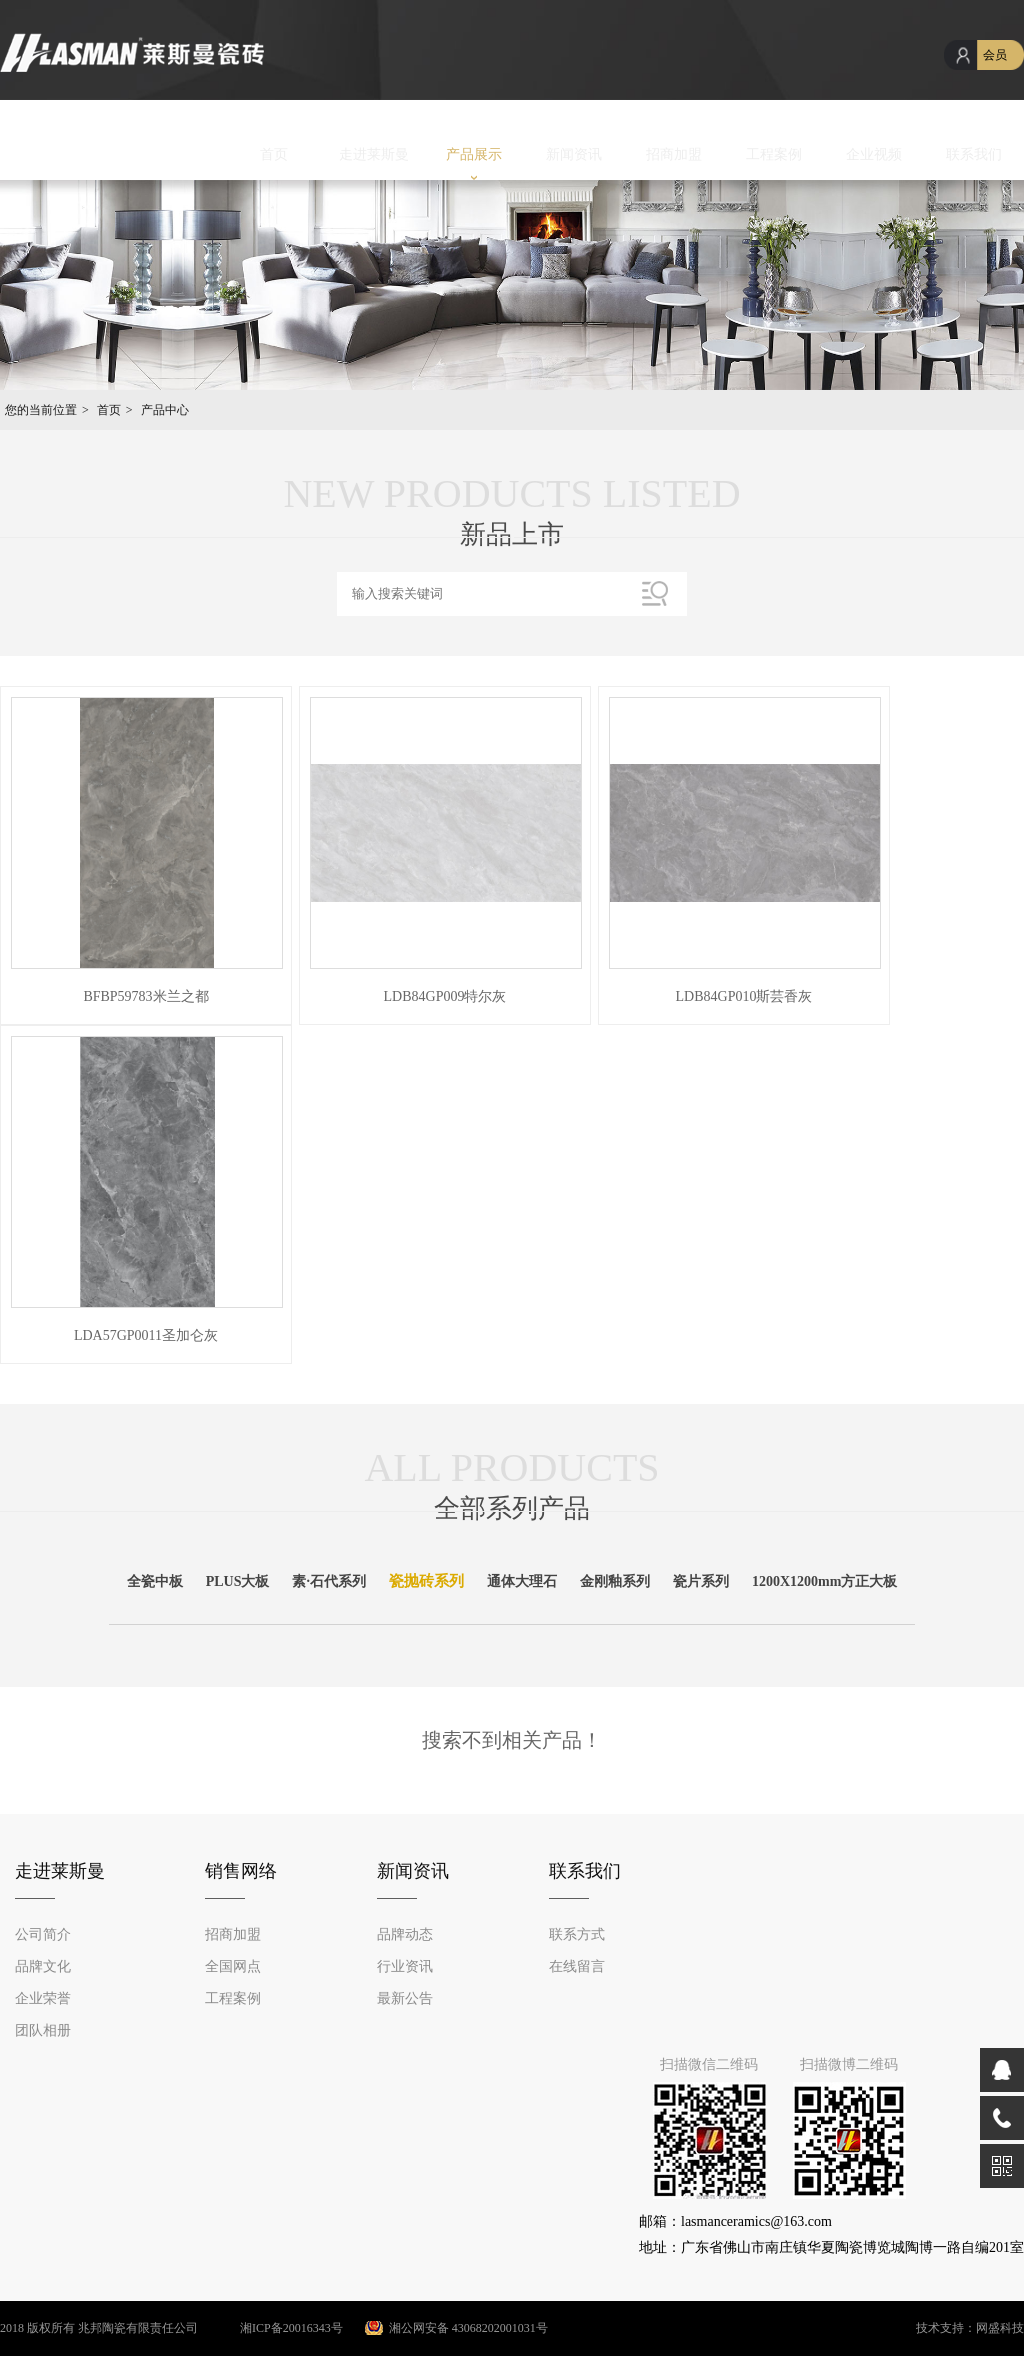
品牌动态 (405, 1934)
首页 (274, 154)
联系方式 (577, 1934)
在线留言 (577, 1966)
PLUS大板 (238, 1581)
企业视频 (874, 154)
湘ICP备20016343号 (272, 2328)
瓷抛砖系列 (426, 1581)
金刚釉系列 (615, 1581)
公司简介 (43, 1934)
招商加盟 (674, 154)
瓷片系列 (701, 1581)
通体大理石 (522, 1581)
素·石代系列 (329, 1581)
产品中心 (165, 410)
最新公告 (405, 1998)
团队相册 (43, 2030)
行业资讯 (405, 1966)
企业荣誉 (43, 1998)
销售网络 (241, 1871)
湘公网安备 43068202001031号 (468, 2328)
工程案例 (774, 154)
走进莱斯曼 (374, 154)
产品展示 (474, 154)
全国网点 (233, 1966)
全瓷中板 (155, 1581)
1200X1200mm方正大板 (824, 1581)
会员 (995, 55)
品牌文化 (43, 1966)
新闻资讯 (574, 154)
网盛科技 (1000, 2328)
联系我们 (974, 154)
